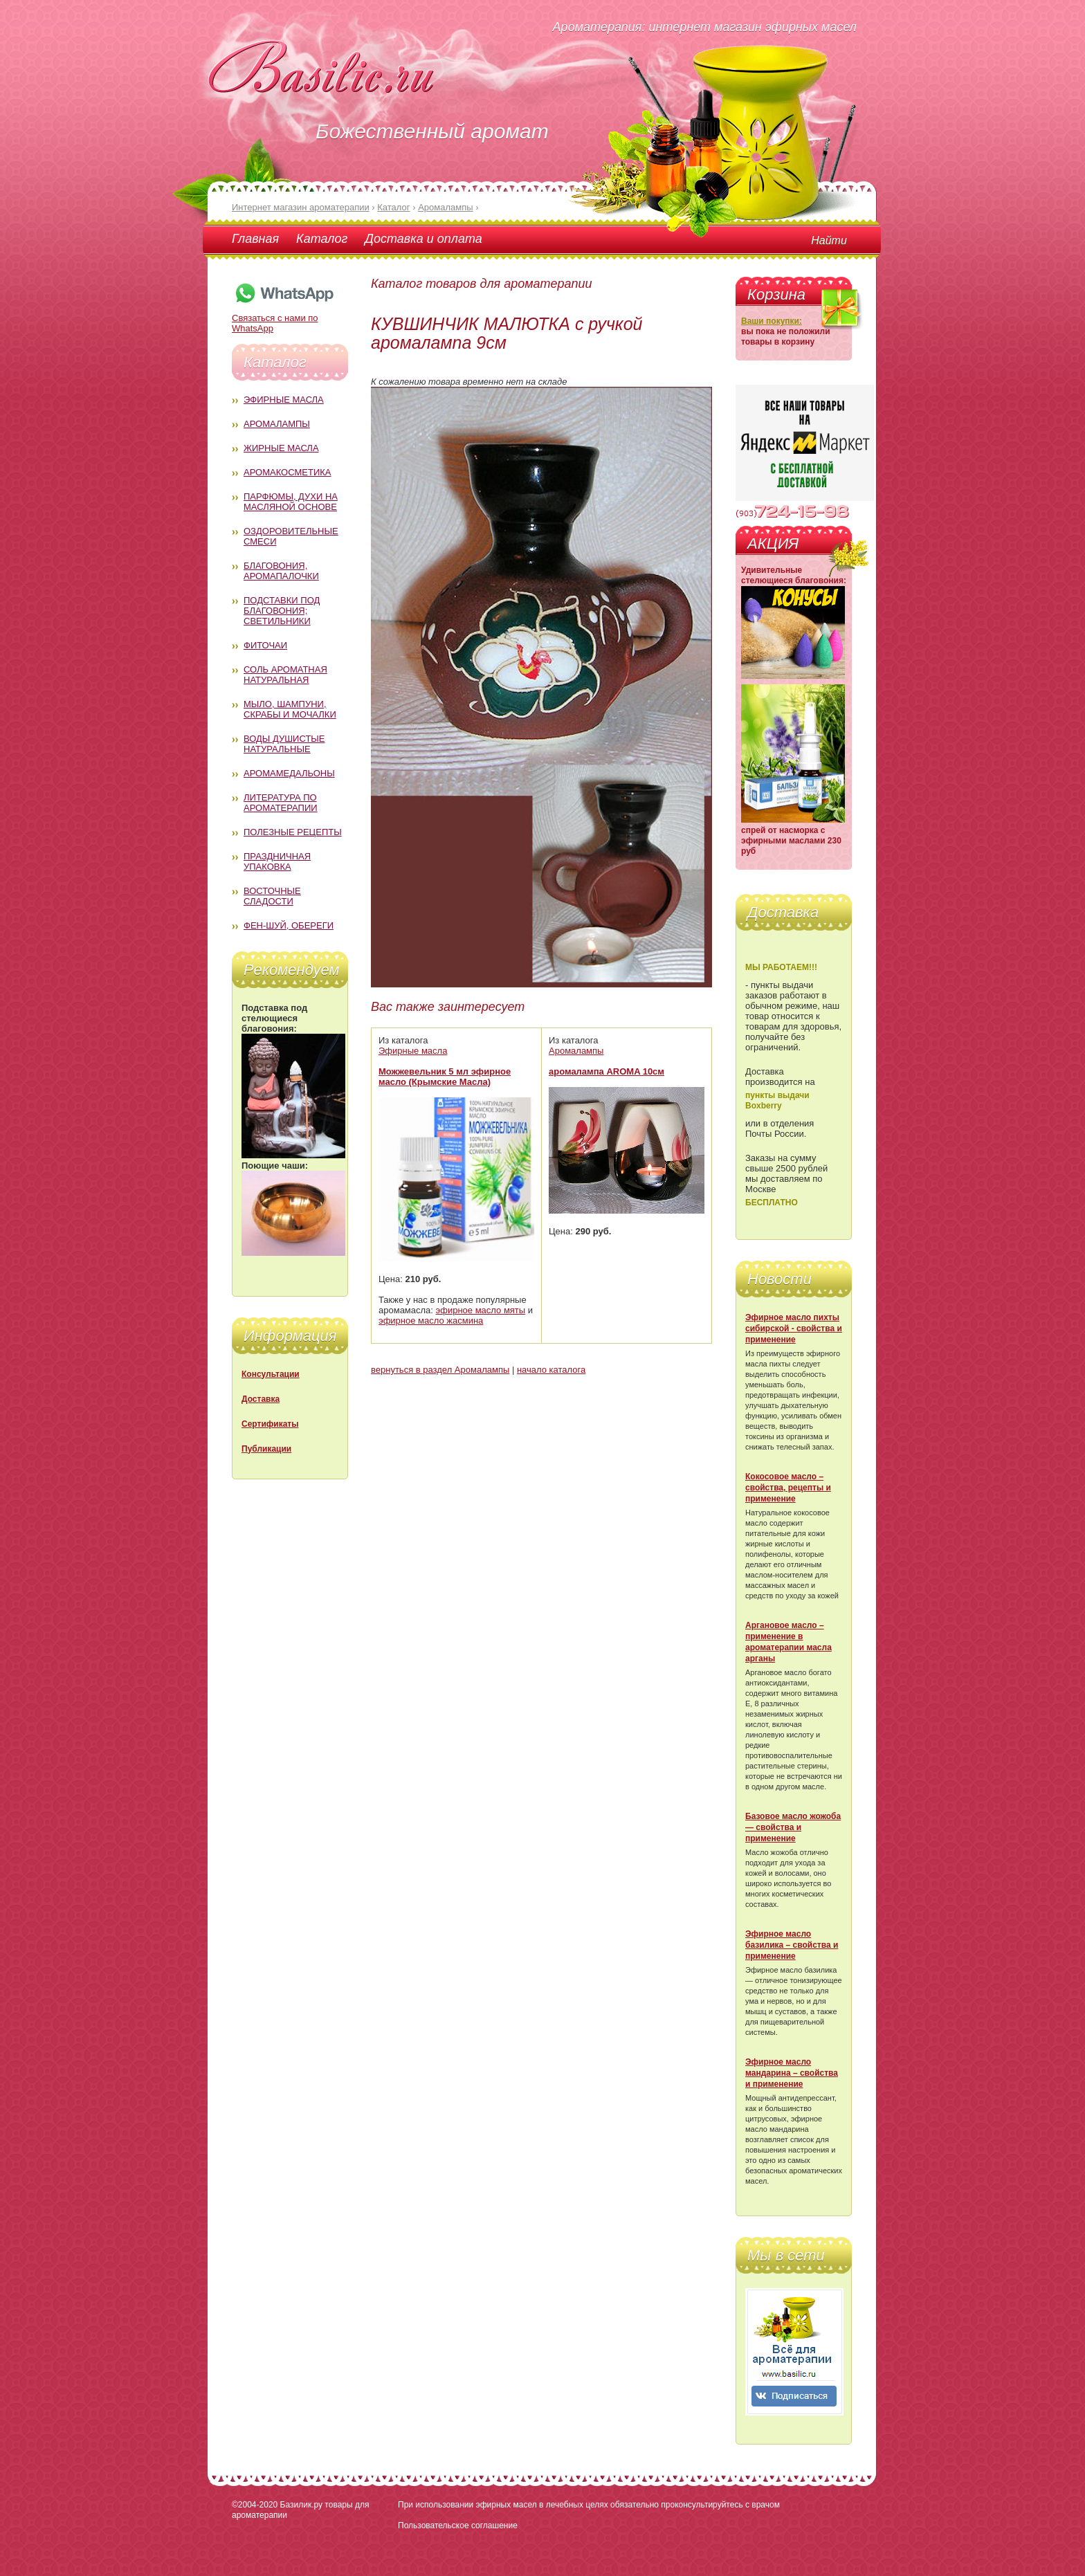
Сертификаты (269, 1424)
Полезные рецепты (293, 832)
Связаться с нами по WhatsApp (284, 318)
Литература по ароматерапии (281, 802)
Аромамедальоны (289, 773)
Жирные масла (281, 448)
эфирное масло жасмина (431, 1320)
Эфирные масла (284, 399)
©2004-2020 (254, 2505)
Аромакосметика (287, 472)
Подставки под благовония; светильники (282, 610)
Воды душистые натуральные (284, 743)
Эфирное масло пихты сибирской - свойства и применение (793, 1328)
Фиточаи (265, 645)
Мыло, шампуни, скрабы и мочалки (290, 709)
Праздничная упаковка (277, 861)
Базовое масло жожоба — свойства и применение (793, 1827)
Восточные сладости (272, 896)
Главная (255, 239)
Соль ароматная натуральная (285, 674)
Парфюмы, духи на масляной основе (291, 501)
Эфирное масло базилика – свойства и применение (791, 1945)
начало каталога (551, 1369)
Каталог (321, 239)
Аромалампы (277, 424)
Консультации (270, 1374)
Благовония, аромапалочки (281, 570)
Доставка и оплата (423, 239)
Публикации (266, 1449)
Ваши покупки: (771, 321)
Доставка (260, 1399)
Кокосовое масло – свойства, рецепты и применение (788, 1488)
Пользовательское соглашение (458, 2525)
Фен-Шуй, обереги (289, 925)
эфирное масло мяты (481, 1310)
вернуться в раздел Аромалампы (440, 1369)
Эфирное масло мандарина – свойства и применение (791, 2073)
